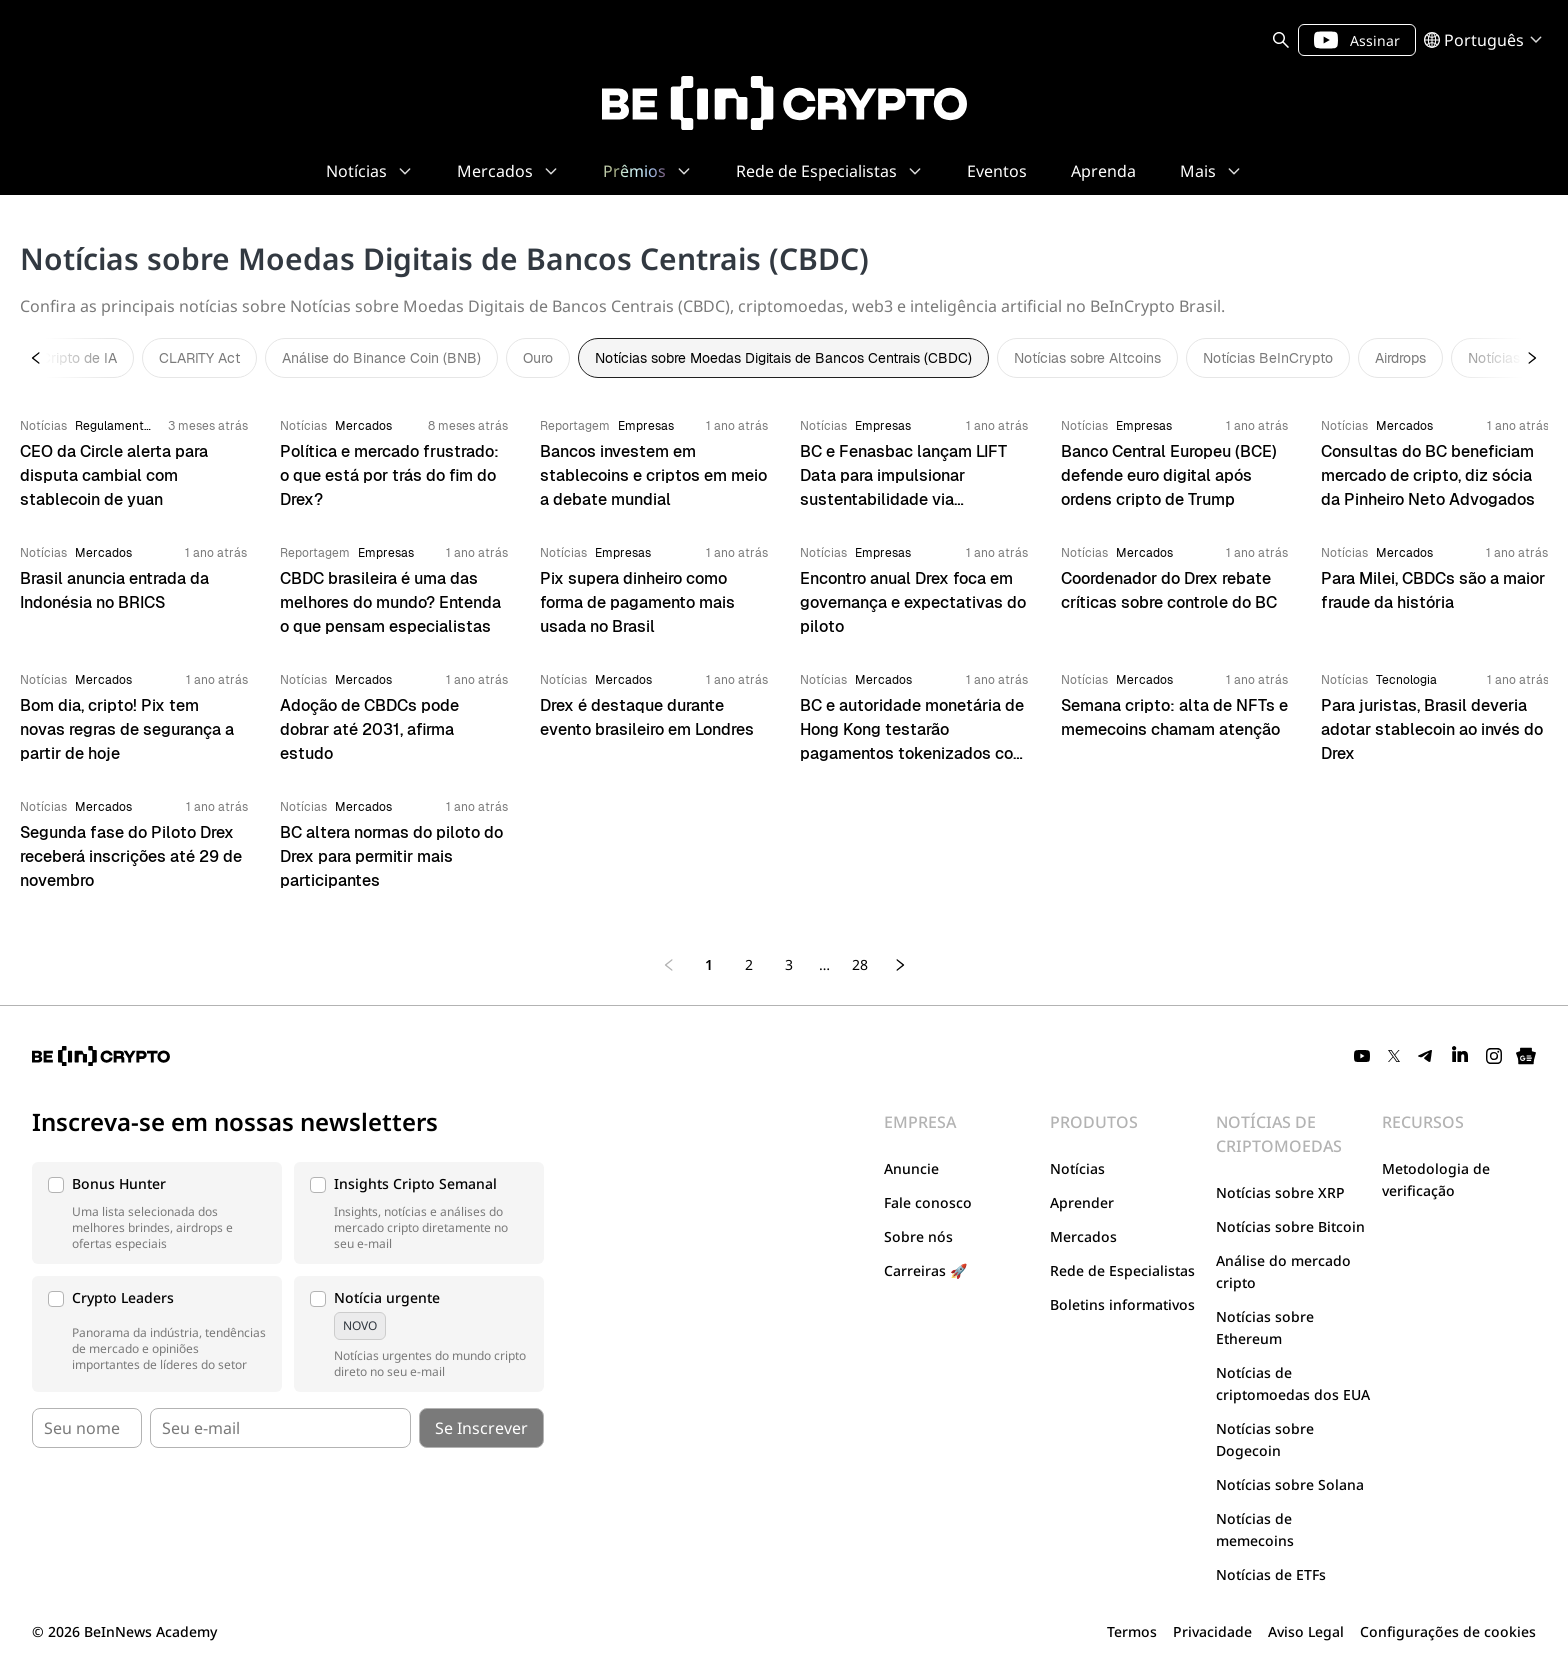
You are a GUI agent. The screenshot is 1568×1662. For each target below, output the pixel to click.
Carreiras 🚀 (925, 1270)
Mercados (1083, 1236)
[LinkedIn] (1460, 1056)
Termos (1132, 1631)
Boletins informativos (1122, 1304)
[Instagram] (1494, 1056)
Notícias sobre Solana (1290, 1484)
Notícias (1077, 1168)
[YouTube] (1362, 1056)
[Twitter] (1394, 1056)
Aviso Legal (1306, 1631)
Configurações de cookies (1448, 1631)
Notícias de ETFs (1271, 1574)
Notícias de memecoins (1255, 1529)
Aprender (1082, 1202)
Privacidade (1212, 1631)
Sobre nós (918, 1236)
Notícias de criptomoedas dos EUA (1293, 1383)
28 (860, 964)
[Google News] (1526, 1056)
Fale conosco (928, 1202)
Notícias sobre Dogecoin (1265, 1439)
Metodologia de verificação (1436, 1179)
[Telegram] (1426, 1056)
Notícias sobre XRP (1280, 1192)
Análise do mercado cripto (1283, 1271)
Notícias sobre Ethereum (1265, 1327)
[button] (157, 1213)
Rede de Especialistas (1122, 1270)
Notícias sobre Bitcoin (1290, 1226)
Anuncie (911, 1168)
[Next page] (900, 965)
